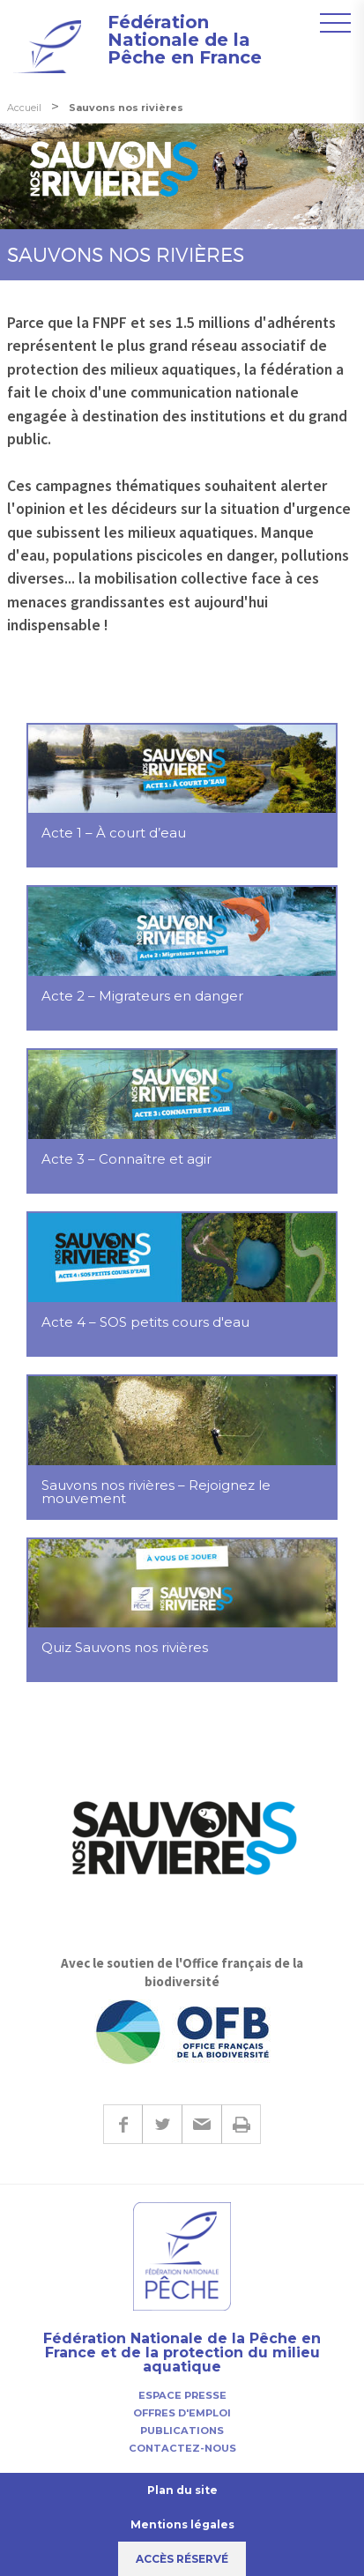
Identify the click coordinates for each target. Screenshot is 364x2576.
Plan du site (182, 2490)
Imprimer (241, 2124)
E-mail (201, 2124)
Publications (182, 2430)
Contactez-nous (182, 2448)
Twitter (162, 2124)
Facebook (122, 2124)
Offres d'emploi (182, 2413)
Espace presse (182, 2395)
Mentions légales (182, 2524)
